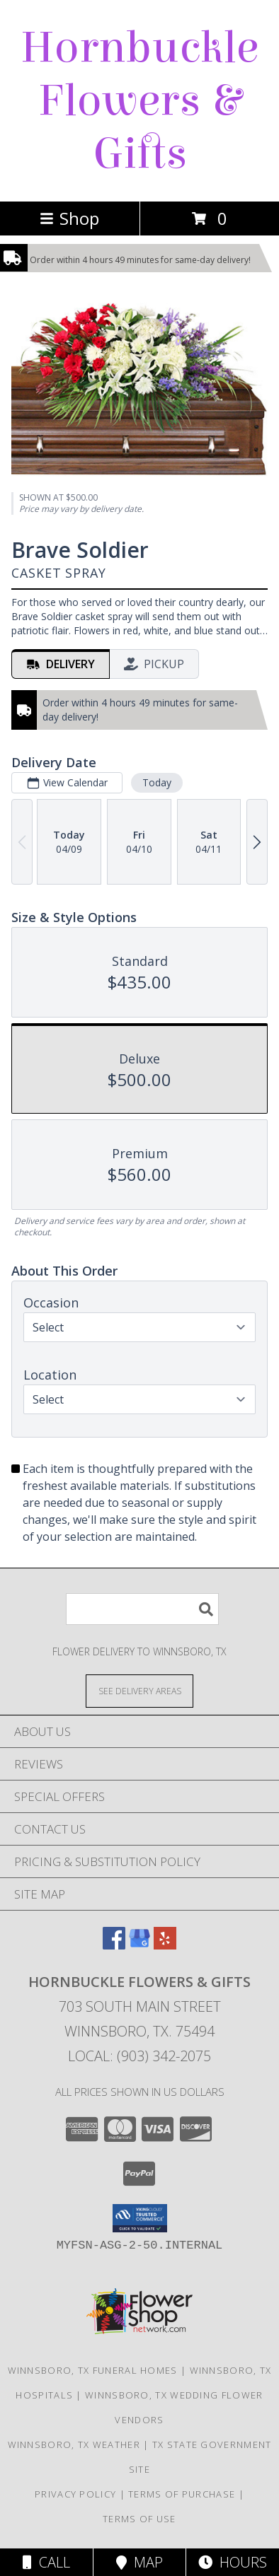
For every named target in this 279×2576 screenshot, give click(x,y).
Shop (69, 218)
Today (156, 782)
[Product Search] (142, 1609)
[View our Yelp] (165, 1945)
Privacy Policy (75, 2494)
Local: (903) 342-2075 (139, 2055)
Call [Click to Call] (46, 2562)
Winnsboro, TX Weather (74, 2444)
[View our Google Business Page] (139, 1945)
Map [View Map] (139, 2562)
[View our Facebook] (114, 1945)
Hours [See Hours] (232, 2562)
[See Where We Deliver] (139, 1690)
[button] (140, 2218)
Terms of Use (139, 2518)
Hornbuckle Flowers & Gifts (139, 100)
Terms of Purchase (181, 2494)
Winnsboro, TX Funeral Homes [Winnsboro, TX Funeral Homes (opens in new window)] (93, 2370)
